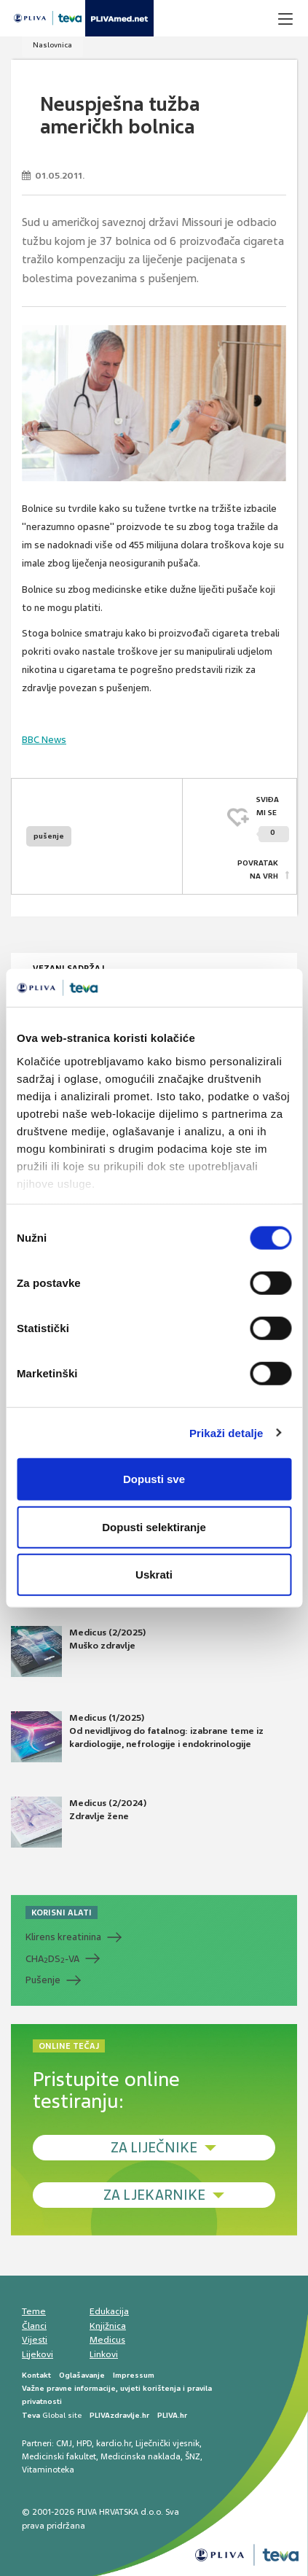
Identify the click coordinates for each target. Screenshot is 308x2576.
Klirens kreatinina (63, 1937)
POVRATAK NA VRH (257, 869)
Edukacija (109, 2311)
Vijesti (34, 2340)
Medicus (107, 2340)
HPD (84, 2443)
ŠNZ (192, 2456)
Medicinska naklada (140, 2456)
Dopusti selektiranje (154, 1526)
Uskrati (154, 1574)
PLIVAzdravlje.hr (119, 2415)
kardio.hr (113, 2443)
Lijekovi (37, 2354)
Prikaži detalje (226, 1432)
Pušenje (42, 1980)
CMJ (64, 2443)
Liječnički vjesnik (167, 2443)
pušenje (48, 836)
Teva (31, 2415)
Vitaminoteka (48, 2469)
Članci (34, 2326)
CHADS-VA (52, 1959)
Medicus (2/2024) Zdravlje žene (78, 1822)
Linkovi (104, 2354)
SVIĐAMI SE (272, 818)
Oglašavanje (82, 2375)
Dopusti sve (154, 1479)
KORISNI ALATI (61, 1912)
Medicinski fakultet (59, 2456)
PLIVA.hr (172, 2415)
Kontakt (36, 2375)
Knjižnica (108, 2326)
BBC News (44, 740)
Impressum (133, 2375)
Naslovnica (52, 45)
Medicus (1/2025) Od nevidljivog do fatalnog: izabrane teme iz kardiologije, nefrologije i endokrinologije (137, 1736)
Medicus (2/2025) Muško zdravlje (78, 1651)
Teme (34, 2311)
